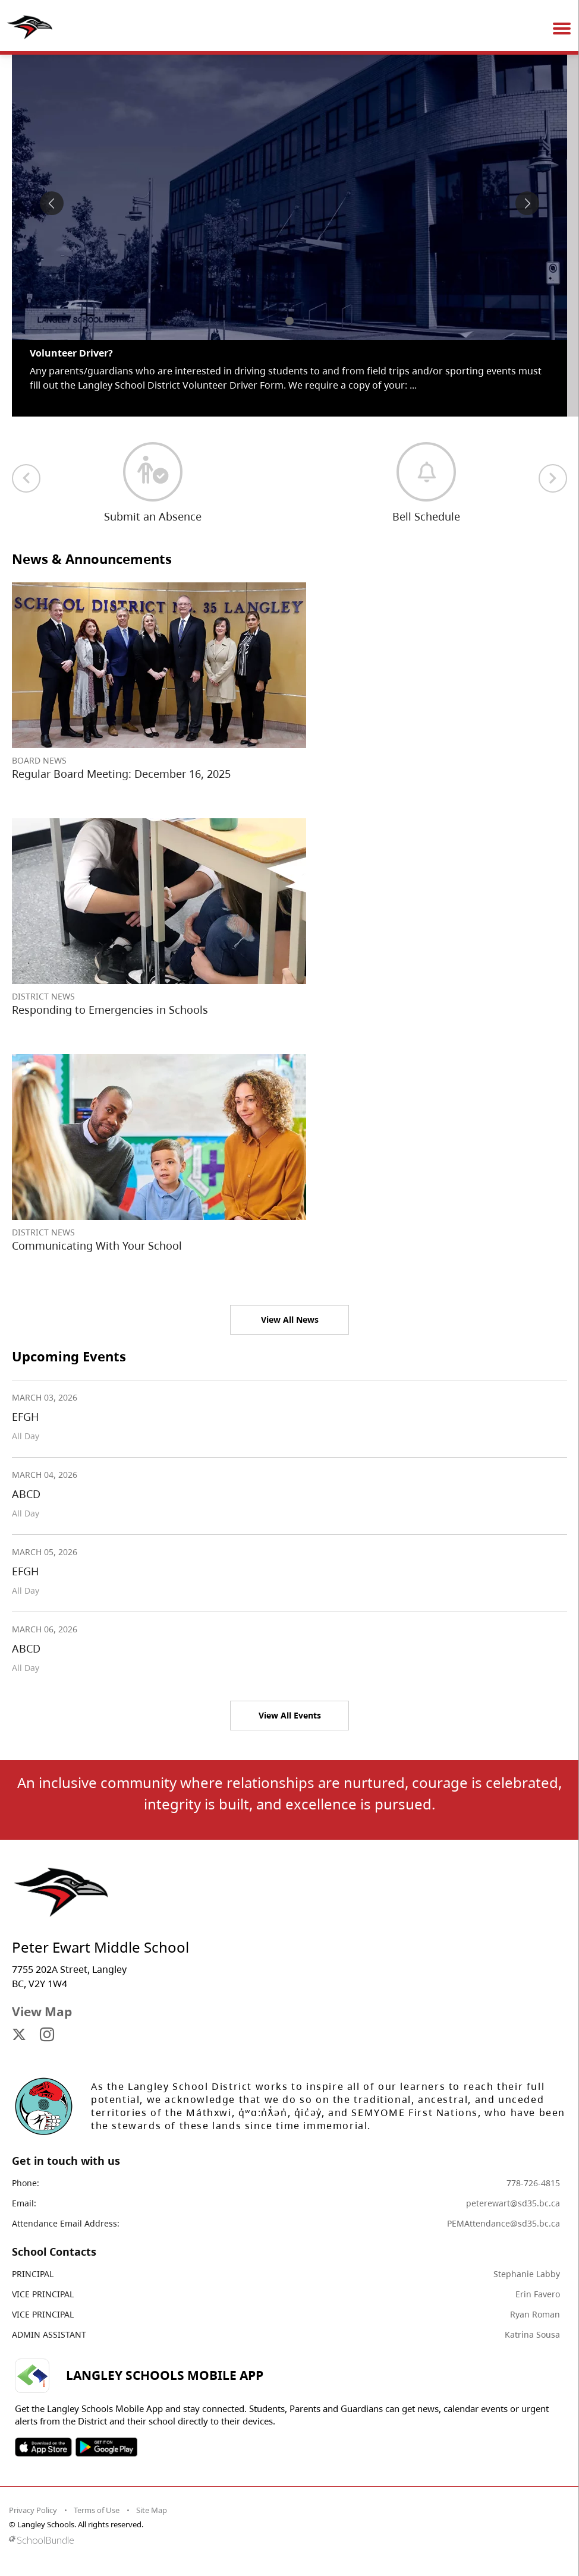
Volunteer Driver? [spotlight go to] (71, 353)
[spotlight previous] (52, 203)
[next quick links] (553, 478)
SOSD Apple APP (43, 2447)
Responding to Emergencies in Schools (110, 1009)
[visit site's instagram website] (47, 2035)
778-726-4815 (533, 2183)
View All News (290, 1319)
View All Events (290, 1715)
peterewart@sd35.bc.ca (513, 2203)
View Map (42, 2011)
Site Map (151, 2510)
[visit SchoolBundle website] (286, 2540)
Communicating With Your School (97, 1245)
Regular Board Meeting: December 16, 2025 (121, 774)
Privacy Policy (33, 2510)
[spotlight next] (527, 203)
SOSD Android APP (106, 2447)
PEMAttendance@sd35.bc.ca (503, 2223)
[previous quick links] (26, 478)
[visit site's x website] (19, 2035)
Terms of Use (96, 2510)
